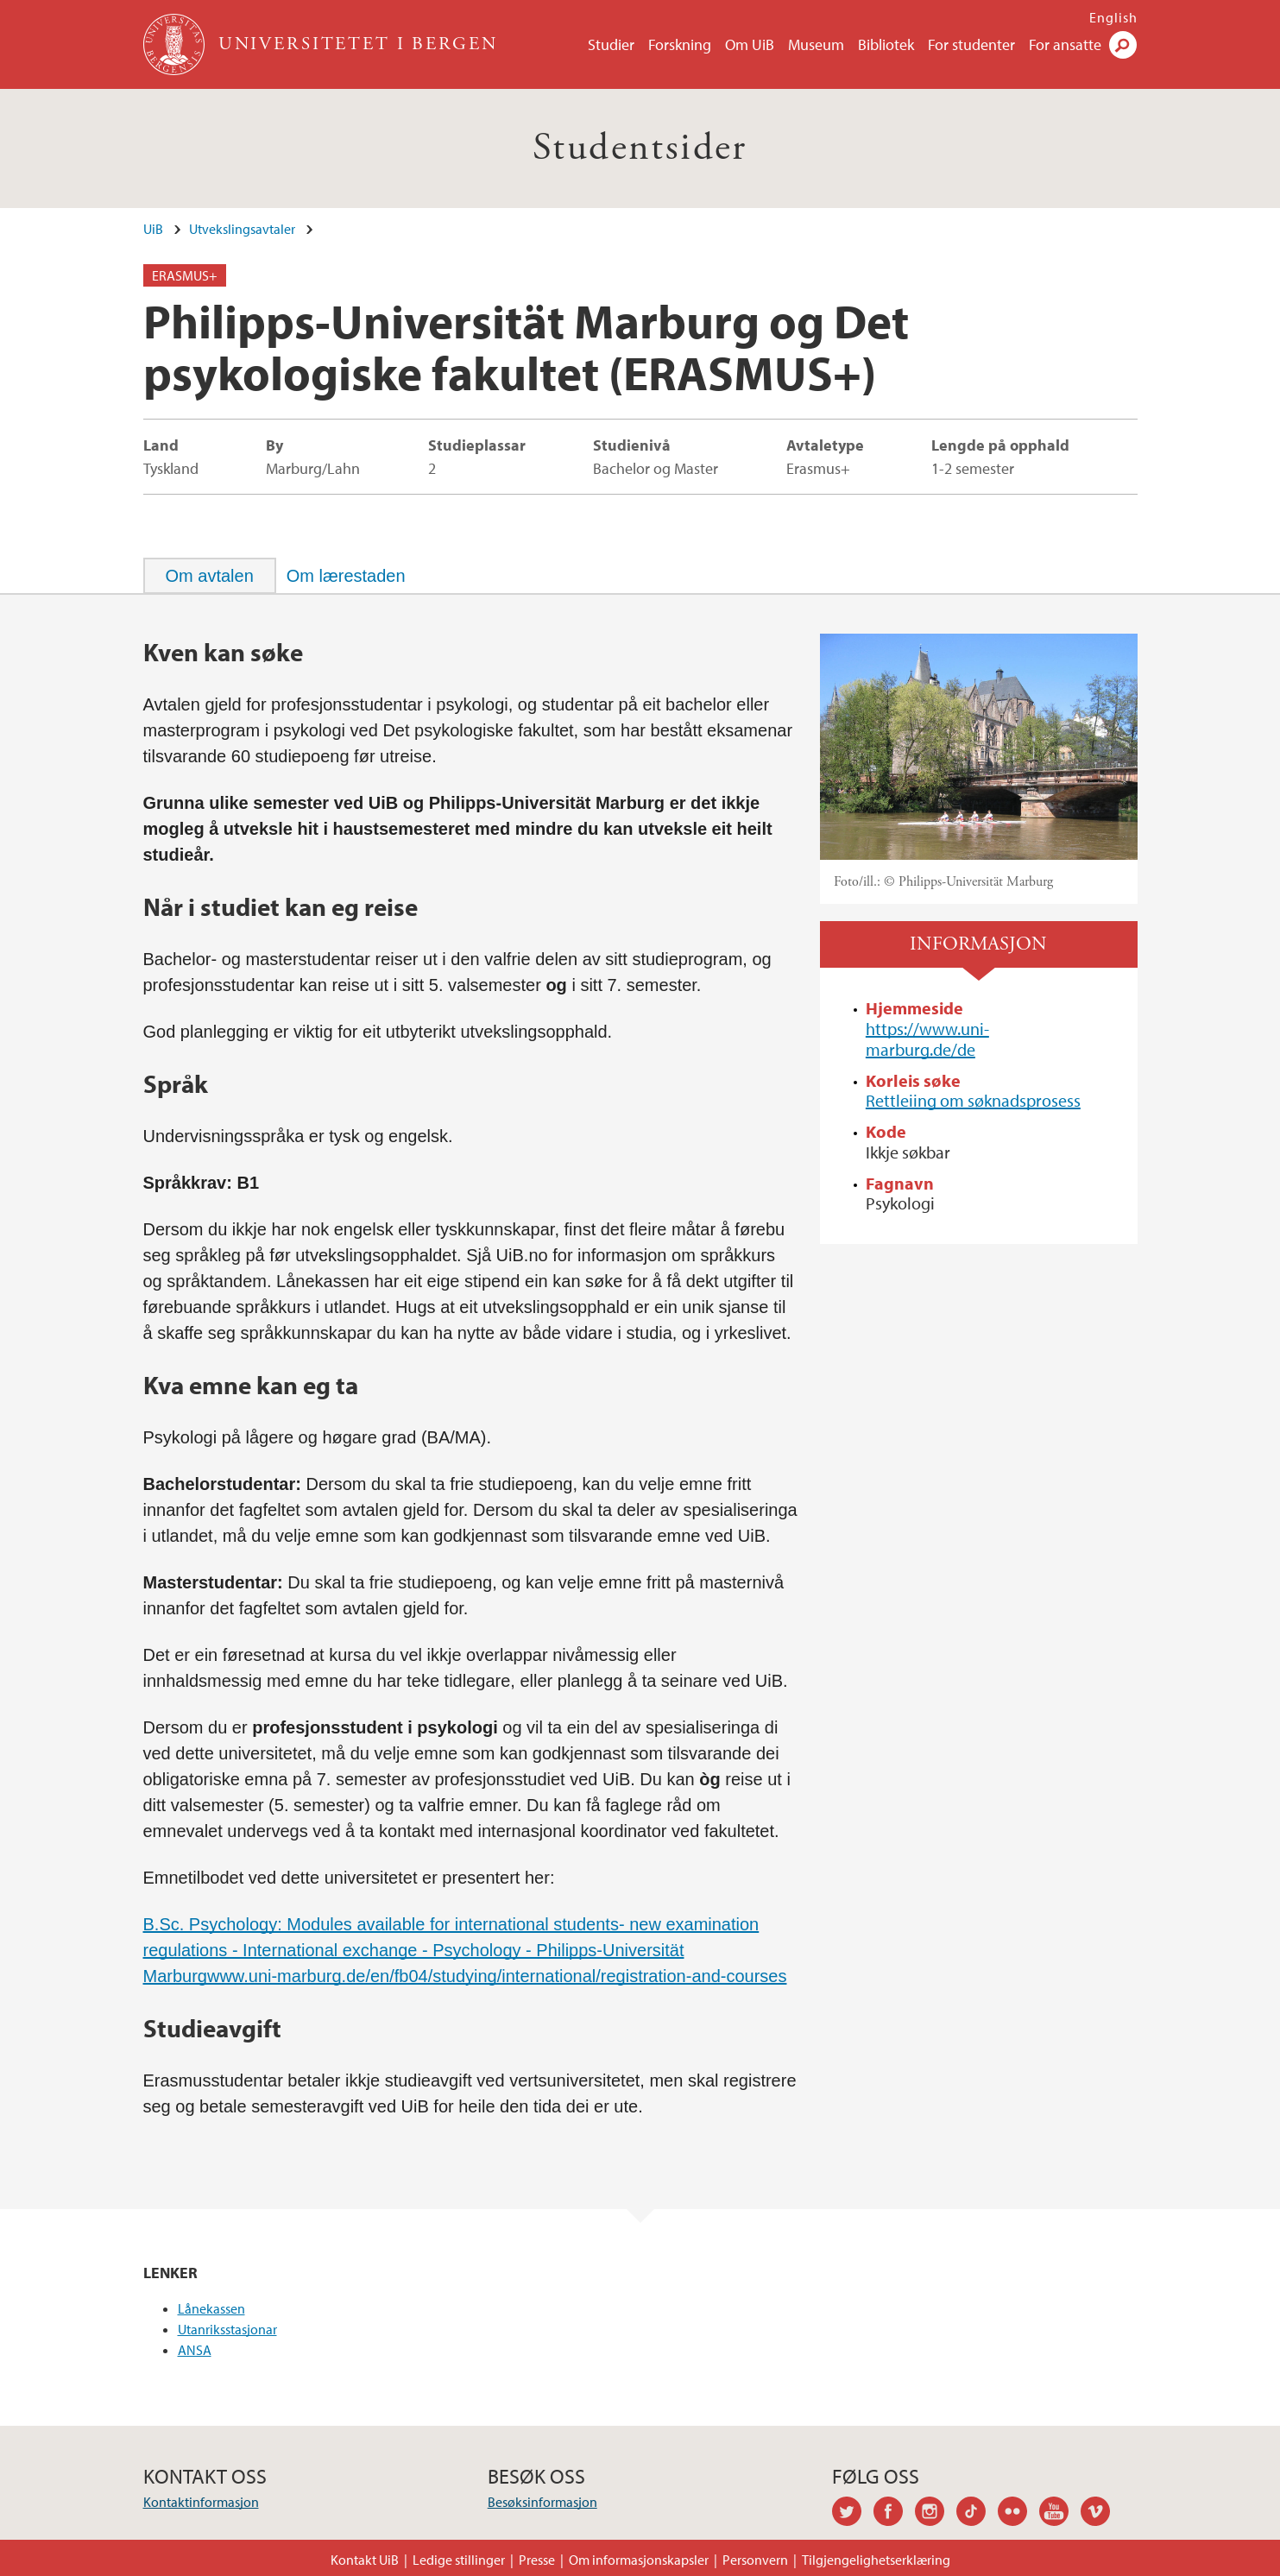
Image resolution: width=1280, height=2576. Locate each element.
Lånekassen (211, 2308)
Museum (816, 44)
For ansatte (1065, 44)
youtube (1060, 2514)
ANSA (194, 2349)
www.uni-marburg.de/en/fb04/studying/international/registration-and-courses (496, 1976)
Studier (611, 44)
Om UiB (749, 44)
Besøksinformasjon (542, 2501)
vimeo (1101, 2514)
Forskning (679, 44)
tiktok (977, 2514)
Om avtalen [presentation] (210, 575)
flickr (1018, 2514)
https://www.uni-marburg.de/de (927, 1039)
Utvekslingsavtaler (242, 228)
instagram (935, 2514)
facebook (894, 2514)
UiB (153, 228)
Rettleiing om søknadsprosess (973, 1100)
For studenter (971, 44)
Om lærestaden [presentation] (346, 575)
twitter (852, 2514)
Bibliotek (886, 44)
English (1113, 17)
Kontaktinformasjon (201, 2501)
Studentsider (640, 148)
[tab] (209, 576)
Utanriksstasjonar (227, 2329)
